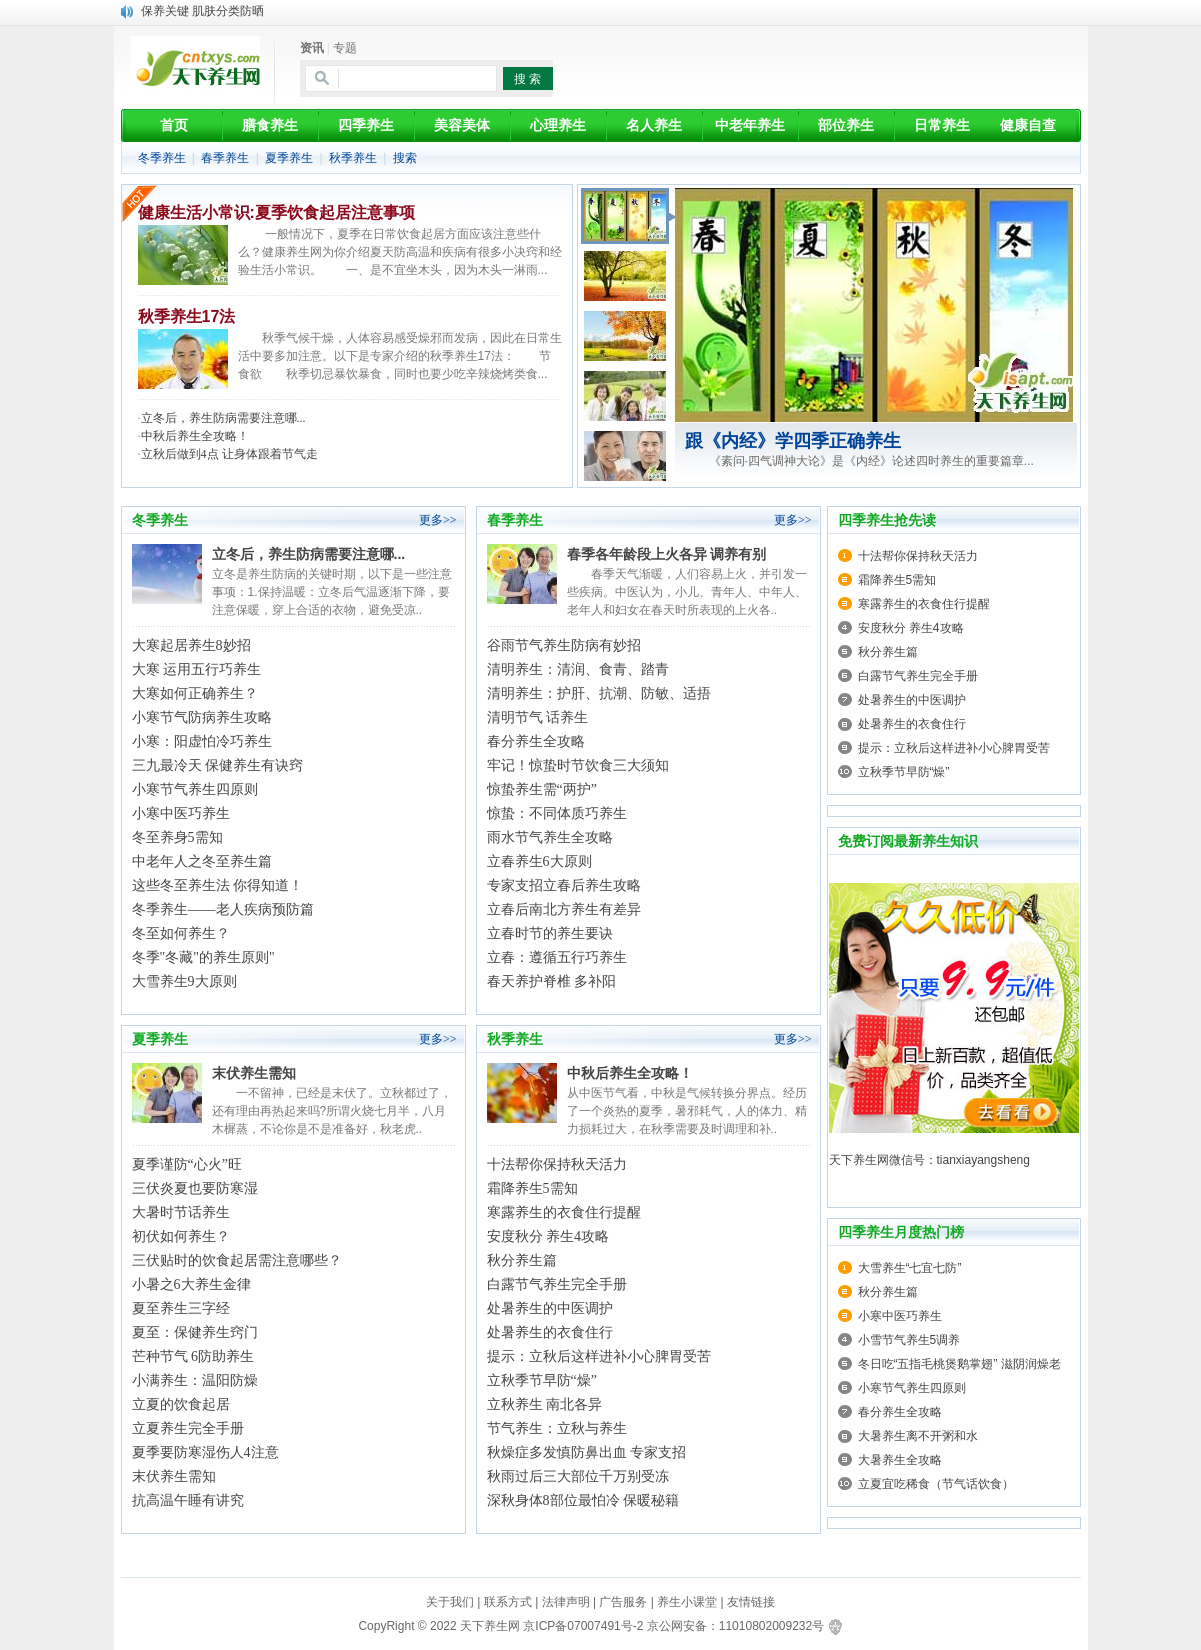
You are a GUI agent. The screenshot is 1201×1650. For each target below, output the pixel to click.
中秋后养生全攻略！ (195, 436)
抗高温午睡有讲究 (188, 1500)
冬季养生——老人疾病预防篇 (223, 909)
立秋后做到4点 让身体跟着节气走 (229, 454)
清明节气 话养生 (538, 717)
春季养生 (225, 158)
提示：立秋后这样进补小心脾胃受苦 (599, 1356)
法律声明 (566, 1602)
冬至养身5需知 (177, 837)
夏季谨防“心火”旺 (187, 1164)
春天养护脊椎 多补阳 (552, 981)
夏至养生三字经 (181, 1308)
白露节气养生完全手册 (557, 1284)
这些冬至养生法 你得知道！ (218, 885)
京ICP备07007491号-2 (583, 1626)
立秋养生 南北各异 (545, 1404)
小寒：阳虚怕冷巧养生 (202, 741)
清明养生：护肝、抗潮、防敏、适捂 (599, 693)
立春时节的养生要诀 (550, 933)
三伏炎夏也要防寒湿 (195, 1188)
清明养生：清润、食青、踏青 (578, 669)
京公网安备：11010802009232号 (735, 1626)
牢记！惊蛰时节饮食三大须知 (578, 765)
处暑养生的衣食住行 (550, 1332)
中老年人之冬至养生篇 (202, 861)
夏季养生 (289, 158)
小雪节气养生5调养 (909, 1340)
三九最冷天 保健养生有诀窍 (218, 765)
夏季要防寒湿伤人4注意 (205, 1452)
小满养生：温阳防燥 (195, 1380)
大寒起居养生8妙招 (191, 645)
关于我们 (450, 1602)
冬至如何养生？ (181, 933)
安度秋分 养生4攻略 (548, 1236)
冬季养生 (162, 158)
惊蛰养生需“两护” (542, 789)
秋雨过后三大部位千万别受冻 (578, 1476)
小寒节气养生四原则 (195, 789)
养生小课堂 (687, 1602)
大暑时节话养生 (181, 1212)
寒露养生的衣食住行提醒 (564, 1212)
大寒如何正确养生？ (195, 693)
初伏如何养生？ (181, 1236)
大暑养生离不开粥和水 (918, 1436)
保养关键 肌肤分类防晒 (202, 11)
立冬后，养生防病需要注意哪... (223, 418)
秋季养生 (353, 158)
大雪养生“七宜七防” (910, 1268)
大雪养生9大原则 (184, 981)
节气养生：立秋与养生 (557, 1428)
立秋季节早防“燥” (542, 1380)
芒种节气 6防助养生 (193, 1356)
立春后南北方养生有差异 (564, 909)
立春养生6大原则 (539, 861)
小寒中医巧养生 (181, 813)
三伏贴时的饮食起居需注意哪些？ (237, 1260)
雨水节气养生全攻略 (550, 837)
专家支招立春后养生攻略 (564, 885)
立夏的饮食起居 (181, 1404)
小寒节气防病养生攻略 (202, 717)
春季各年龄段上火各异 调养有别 (667, 554)
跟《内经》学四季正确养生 (793, 441)
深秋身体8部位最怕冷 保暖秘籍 (583, 1500)
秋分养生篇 (522, 1260)
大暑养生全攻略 (900, 1460)
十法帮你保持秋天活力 (557, 1164)
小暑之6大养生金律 (191, 1284)
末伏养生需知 (254, 1073)
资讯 (312, 48)
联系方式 (508, 1602)
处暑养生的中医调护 (550, 1308)
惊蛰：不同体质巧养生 (557, 813)
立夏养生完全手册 (188, 1428)
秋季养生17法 (187, 316)
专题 (345, 48)
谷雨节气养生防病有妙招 (564, 645)
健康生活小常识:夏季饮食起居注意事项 (276, 212)
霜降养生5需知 (532, 1188)
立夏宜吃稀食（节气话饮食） (936, 1484)
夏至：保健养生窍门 (195, 1332)
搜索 (405, 158)
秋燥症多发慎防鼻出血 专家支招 (587, 1452)
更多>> (438, 520)
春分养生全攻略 (536, 741)
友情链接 (751, 1602)
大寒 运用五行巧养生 (197, 669)
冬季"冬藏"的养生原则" (203, 957)
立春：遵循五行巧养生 (557, 957)
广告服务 (623, 1602)
